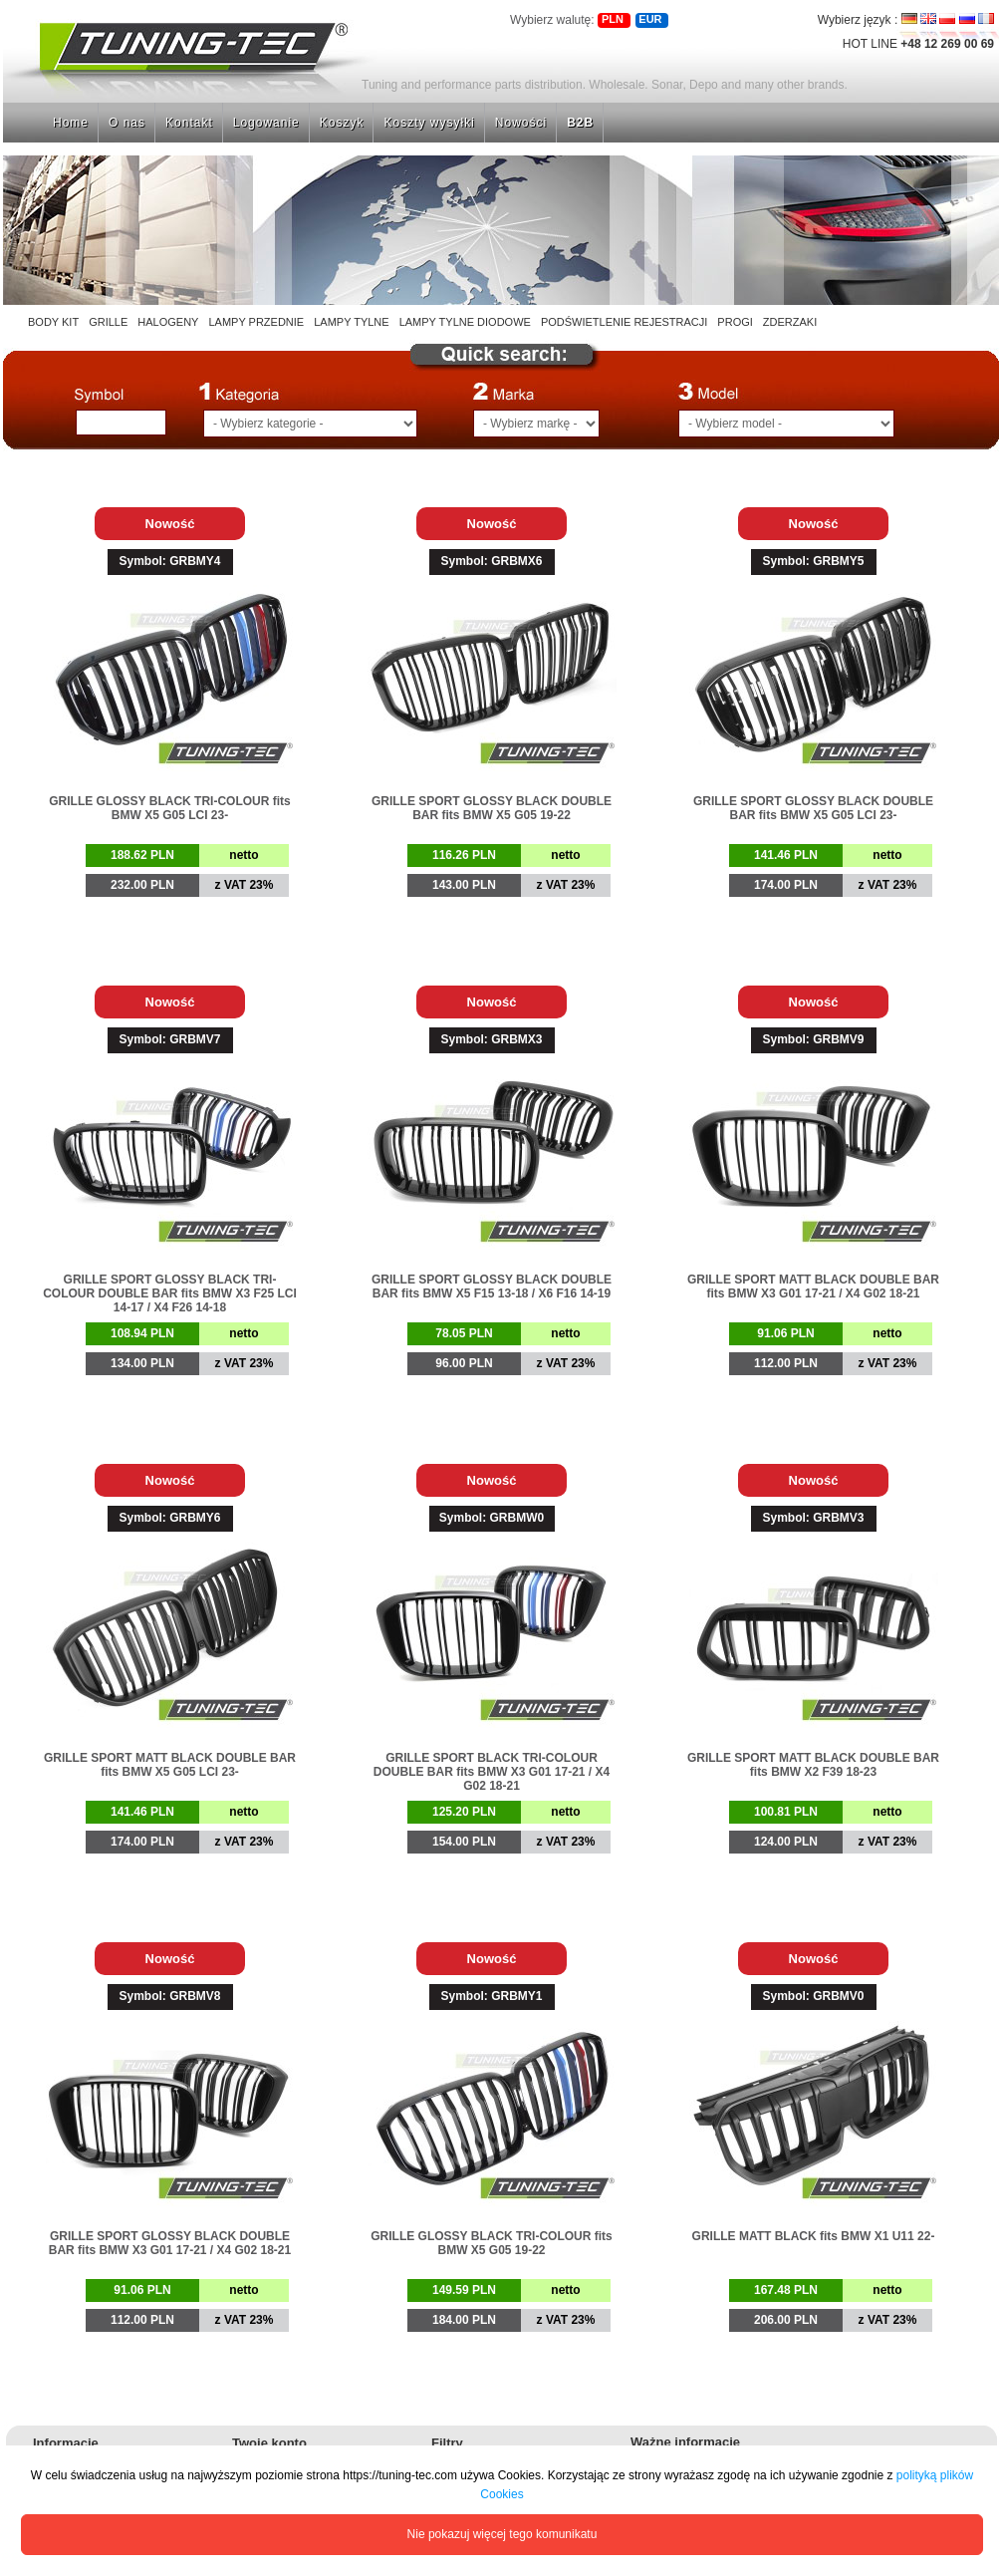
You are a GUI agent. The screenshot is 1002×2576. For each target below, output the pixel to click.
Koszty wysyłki (428, 123)
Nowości (521, 123)
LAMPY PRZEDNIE (256, 322)
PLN (613, 19)
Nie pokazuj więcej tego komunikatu (502, 2534)
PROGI (734, 322)
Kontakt (189, 123)
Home (71, 123)
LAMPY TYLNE (351, 322)
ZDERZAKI (790, 322)
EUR (649, 19)
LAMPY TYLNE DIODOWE (465, 322)
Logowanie (266, 123)
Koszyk (342, 123)
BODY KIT (53, 322)
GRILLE (108, 322)
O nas (127, 123)
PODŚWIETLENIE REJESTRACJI (624, 322)
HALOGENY (167, 322)
